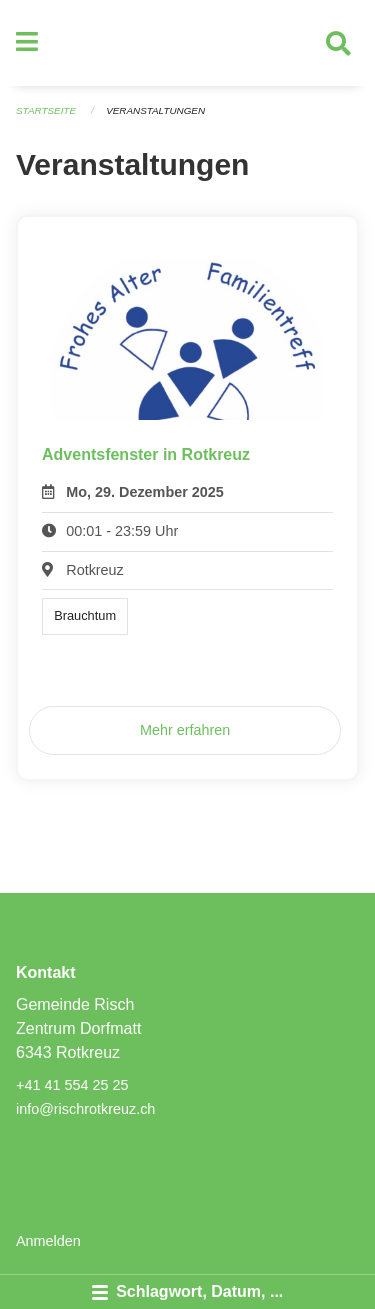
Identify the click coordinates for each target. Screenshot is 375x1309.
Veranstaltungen (155, 110)
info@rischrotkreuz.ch (85, 1109)
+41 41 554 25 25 (72, 1085)
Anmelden (48, 1241)
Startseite (46, 110)
